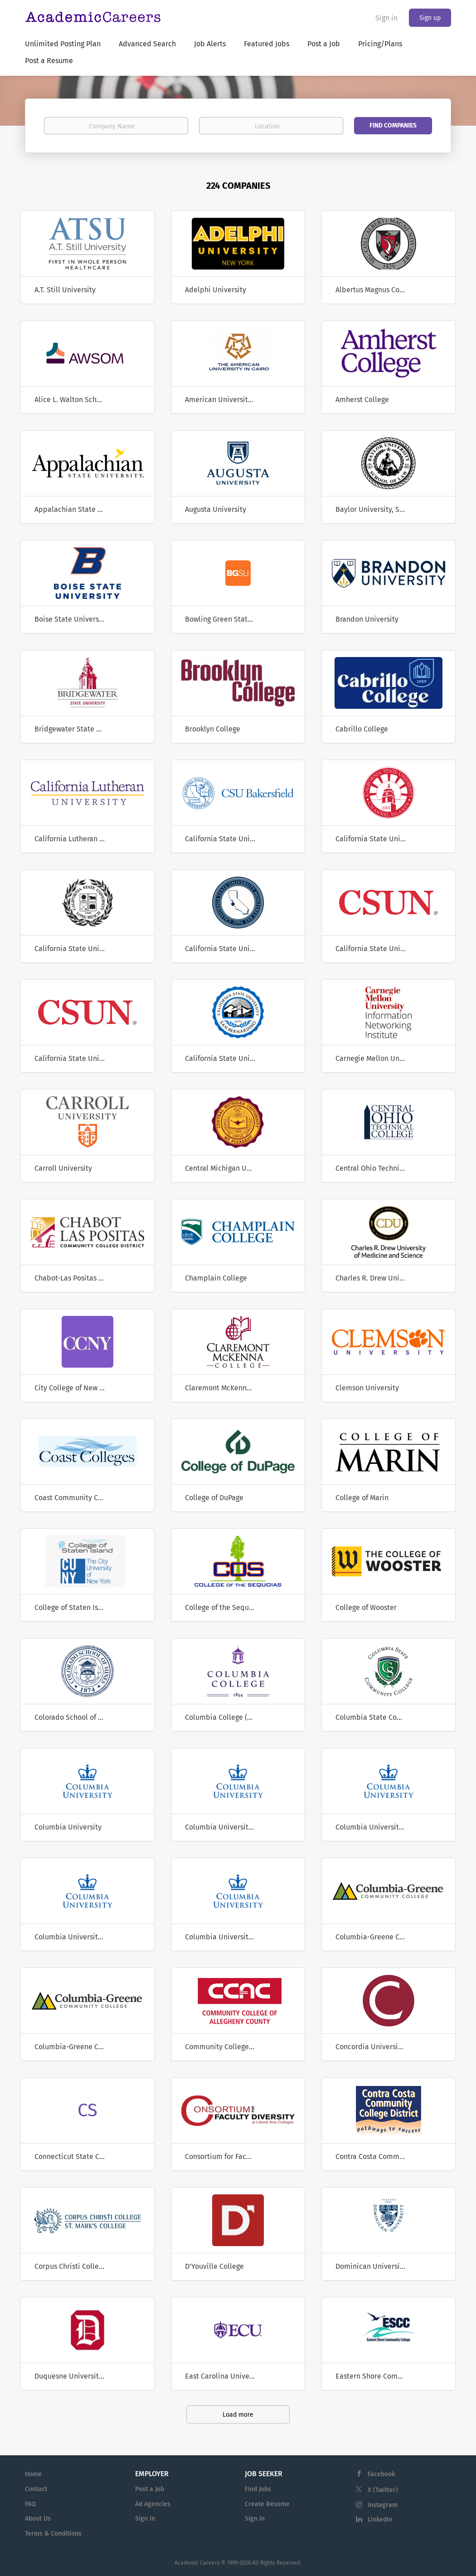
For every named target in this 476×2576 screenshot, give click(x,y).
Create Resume (267, 2504)
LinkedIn (380, 2519)
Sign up (430, 18)
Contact (36, 2489)
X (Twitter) (383, 2490)
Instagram (383, 2505)
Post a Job (149, 2489)
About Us (38, 2518)
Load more (238, 2415)
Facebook (381, 2474)
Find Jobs (258, 2489)
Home (33, 2474)
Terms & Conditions (53, 2533)
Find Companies (393, 125)
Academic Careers (197, 2563)
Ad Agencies (152, 2504)
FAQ (30, 2504)
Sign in (386, 18)
